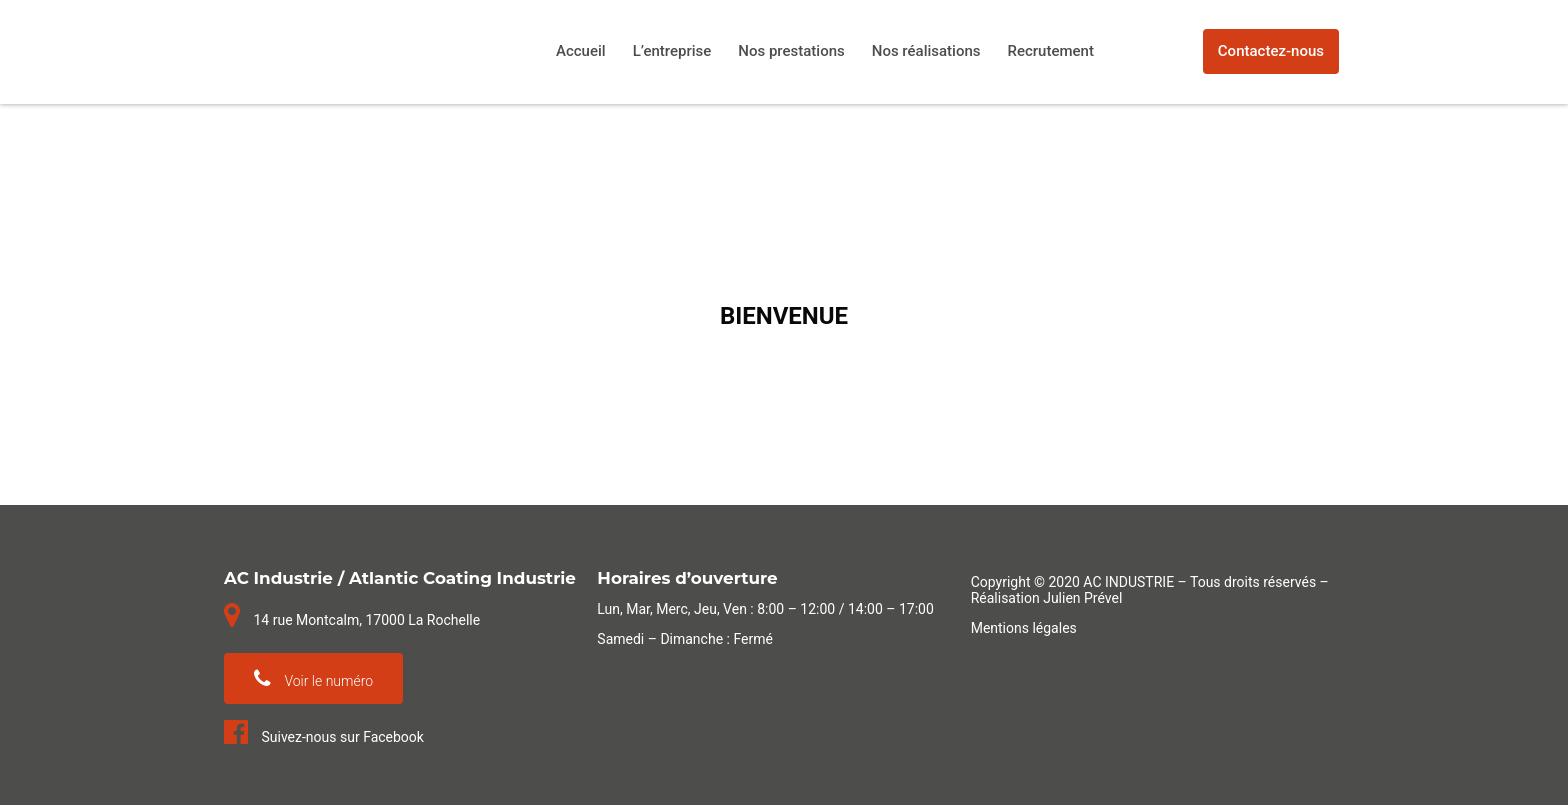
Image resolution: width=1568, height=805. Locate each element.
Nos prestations (791, 51)
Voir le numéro (313, 678)
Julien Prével (1082, 598)
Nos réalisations (926, 51)
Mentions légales (1024, 628)
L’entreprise (672, 51)
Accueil (581, 51)
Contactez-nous (1271, 51)
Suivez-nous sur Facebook (324, 737)
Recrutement (1051, 51)
